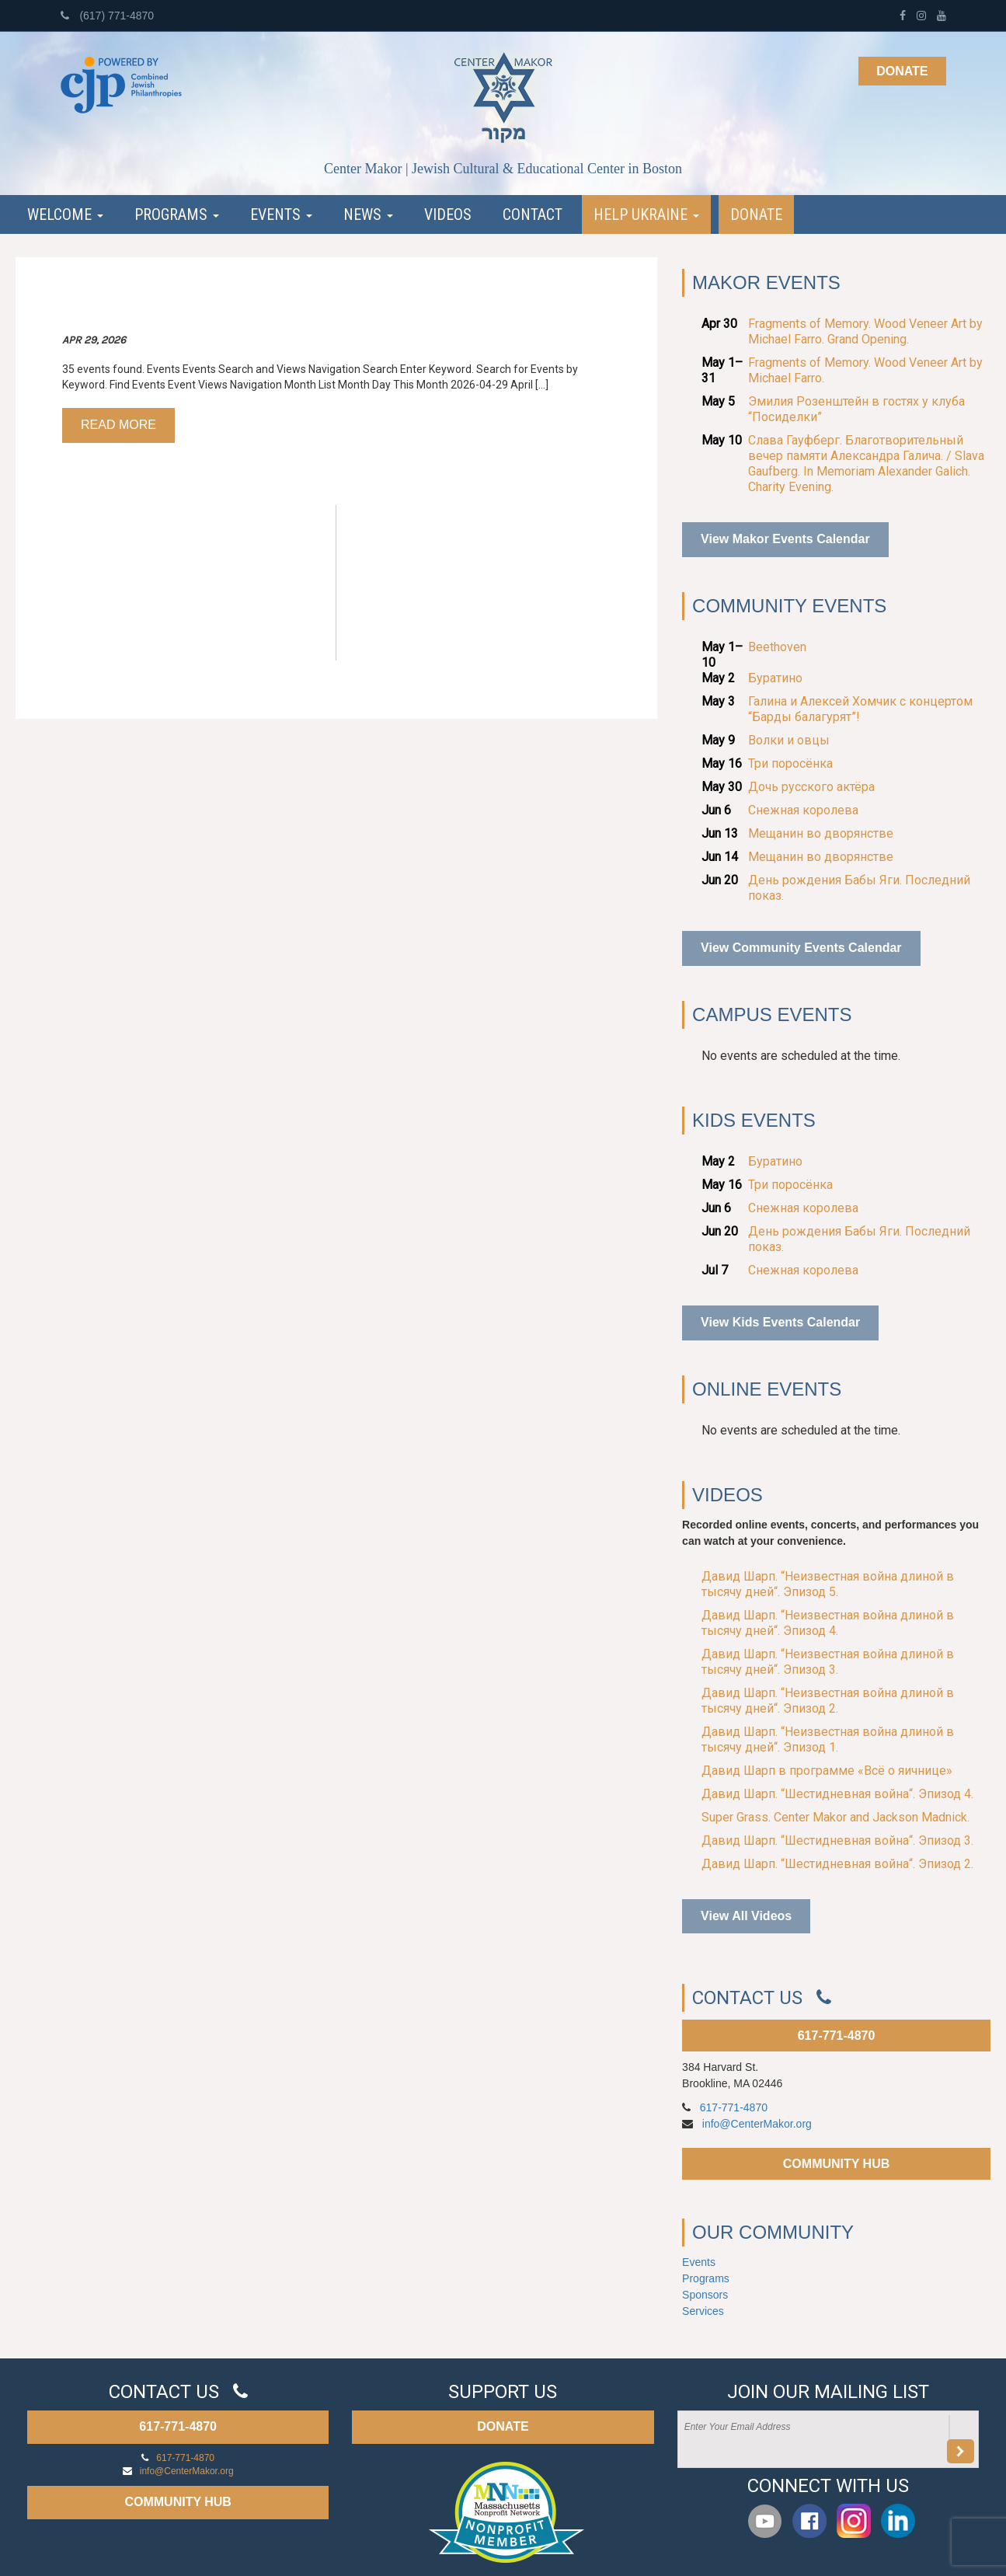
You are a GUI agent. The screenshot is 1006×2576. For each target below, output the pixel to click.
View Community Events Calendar (801, 947)
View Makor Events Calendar (785, 539)
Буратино (775, 678)
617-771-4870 (836, 2035)
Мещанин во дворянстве (820, 833)
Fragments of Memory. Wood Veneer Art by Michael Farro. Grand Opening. (865, 331)
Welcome (65, 214)
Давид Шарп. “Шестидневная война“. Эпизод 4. (837, 1793)
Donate (902, 71)
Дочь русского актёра (811, 786)
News (368, 214)
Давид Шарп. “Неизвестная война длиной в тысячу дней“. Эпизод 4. (827, 1623)
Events (281, 214)
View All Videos (746, 1915)
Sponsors (705, 2294)
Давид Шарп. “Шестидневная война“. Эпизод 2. (837, 1863)
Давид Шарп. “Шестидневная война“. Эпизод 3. (837, 1840)
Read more (118, 424)
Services (703, 2311)
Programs (176, 214)
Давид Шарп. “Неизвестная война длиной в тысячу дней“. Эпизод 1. (827, 1739)
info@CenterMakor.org (757, 2124)
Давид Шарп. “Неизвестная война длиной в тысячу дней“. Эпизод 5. (827, 1584)
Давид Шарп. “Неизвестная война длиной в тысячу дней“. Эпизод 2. (827, 1700)
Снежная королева (803, 810)
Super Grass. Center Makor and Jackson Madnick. (835, 1817)
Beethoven (777, 647)
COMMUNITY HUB (836, 2163)
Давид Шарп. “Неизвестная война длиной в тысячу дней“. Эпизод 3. (827, 1662)
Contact (532, 214)
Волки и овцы (789, 740)
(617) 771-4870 (108, 15)
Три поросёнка (790, 763)
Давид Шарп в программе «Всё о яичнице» (826, 1770)
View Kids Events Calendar (780, 1322)
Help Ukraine (646, 214)
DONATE (502, 2426)
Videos (448, 214)
